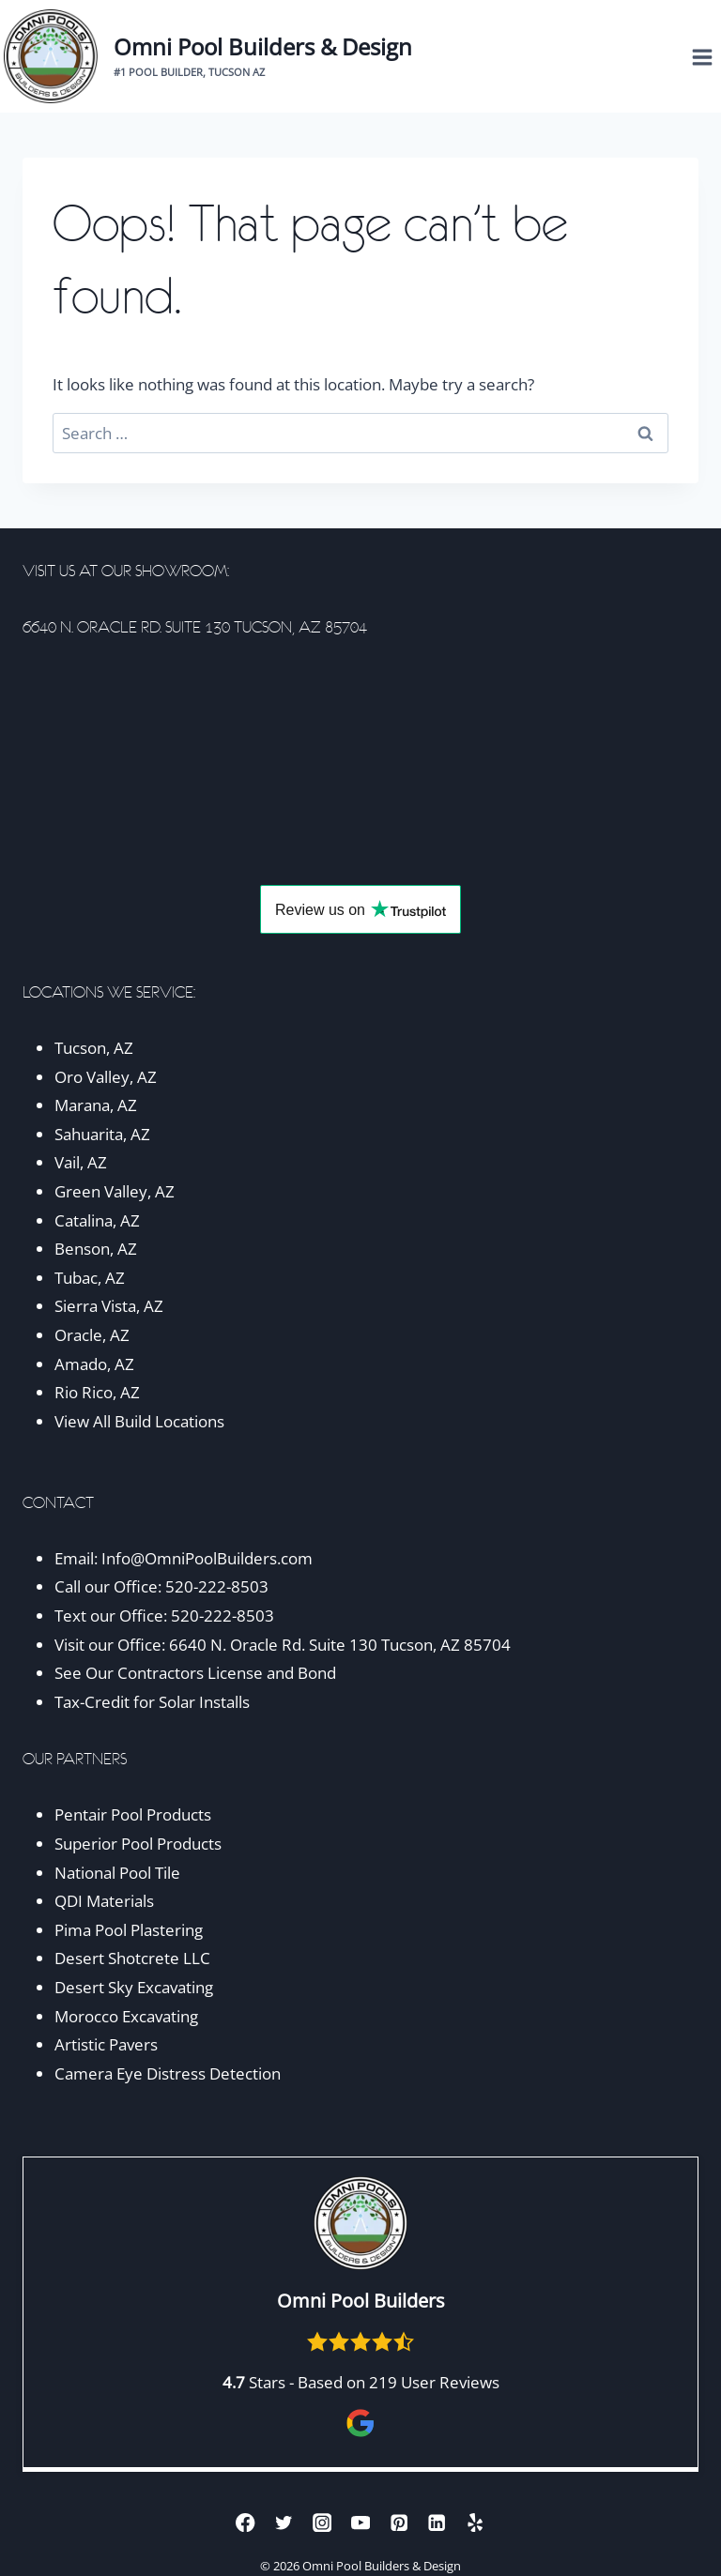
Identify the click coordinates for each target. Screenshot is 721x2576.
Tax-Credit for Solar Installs (152, 1702)
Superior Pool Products (138, 1843)
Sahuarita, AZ (102, 1134)
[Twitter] (284, 2522)
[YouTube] (361, 2522)
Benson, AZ (95, 1248)
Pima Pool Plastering (128, 1930)
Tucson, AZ (93, 1048)
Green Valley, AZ (114, 1191)
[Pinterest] (398, 2522)
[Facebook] (245, 2522)
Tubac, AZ (89, 1277)
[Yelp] (475, 2522)
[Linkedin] (437, 2522)
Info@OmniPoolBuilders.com (207, 1558)
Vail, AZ (80, 1162)
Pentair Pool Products (132, 1814)
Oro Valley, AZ (105, 1077)
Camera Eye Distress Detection (167, 2073)
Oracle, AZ (92, 1335)
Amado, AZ (94, 1364)
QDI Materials (104, 1901)
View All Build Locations (139, 1421)
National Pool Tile (117, 1872)
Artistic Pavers (106, 2044)
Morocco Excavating (126, 2016)
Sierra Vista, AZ (108, 1306)
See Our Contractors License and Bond (197, 1673)
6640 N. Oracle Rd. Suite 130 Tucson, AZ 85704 (340, 1644)
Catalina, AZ (97, 1220)
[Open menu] (702, 56)
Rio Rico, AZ (97, 1392)
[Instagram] (322, 2522)
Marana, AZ (95, 1105)
